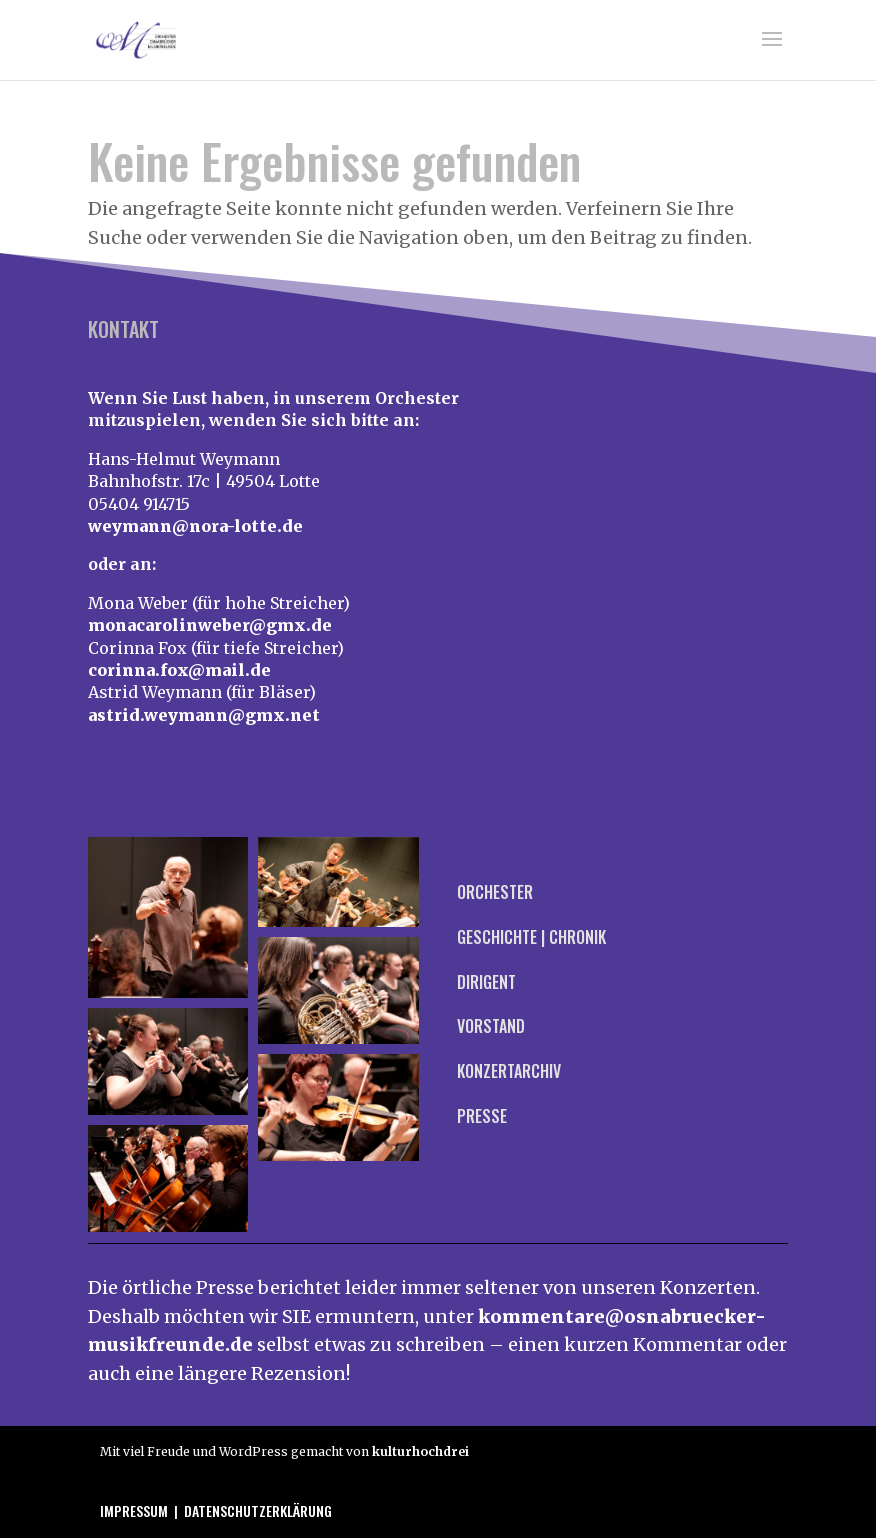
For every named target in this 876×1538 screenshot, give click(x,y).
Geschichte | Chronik (531, 937)
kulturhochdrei (420, 1451)
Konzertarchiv (509, 1071)
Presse (482, 1116)
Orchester (495, 892)
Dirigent (486, 982)
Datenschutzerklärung (258, 1510)
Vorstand (491, 1026)
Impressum (134, 1510)
